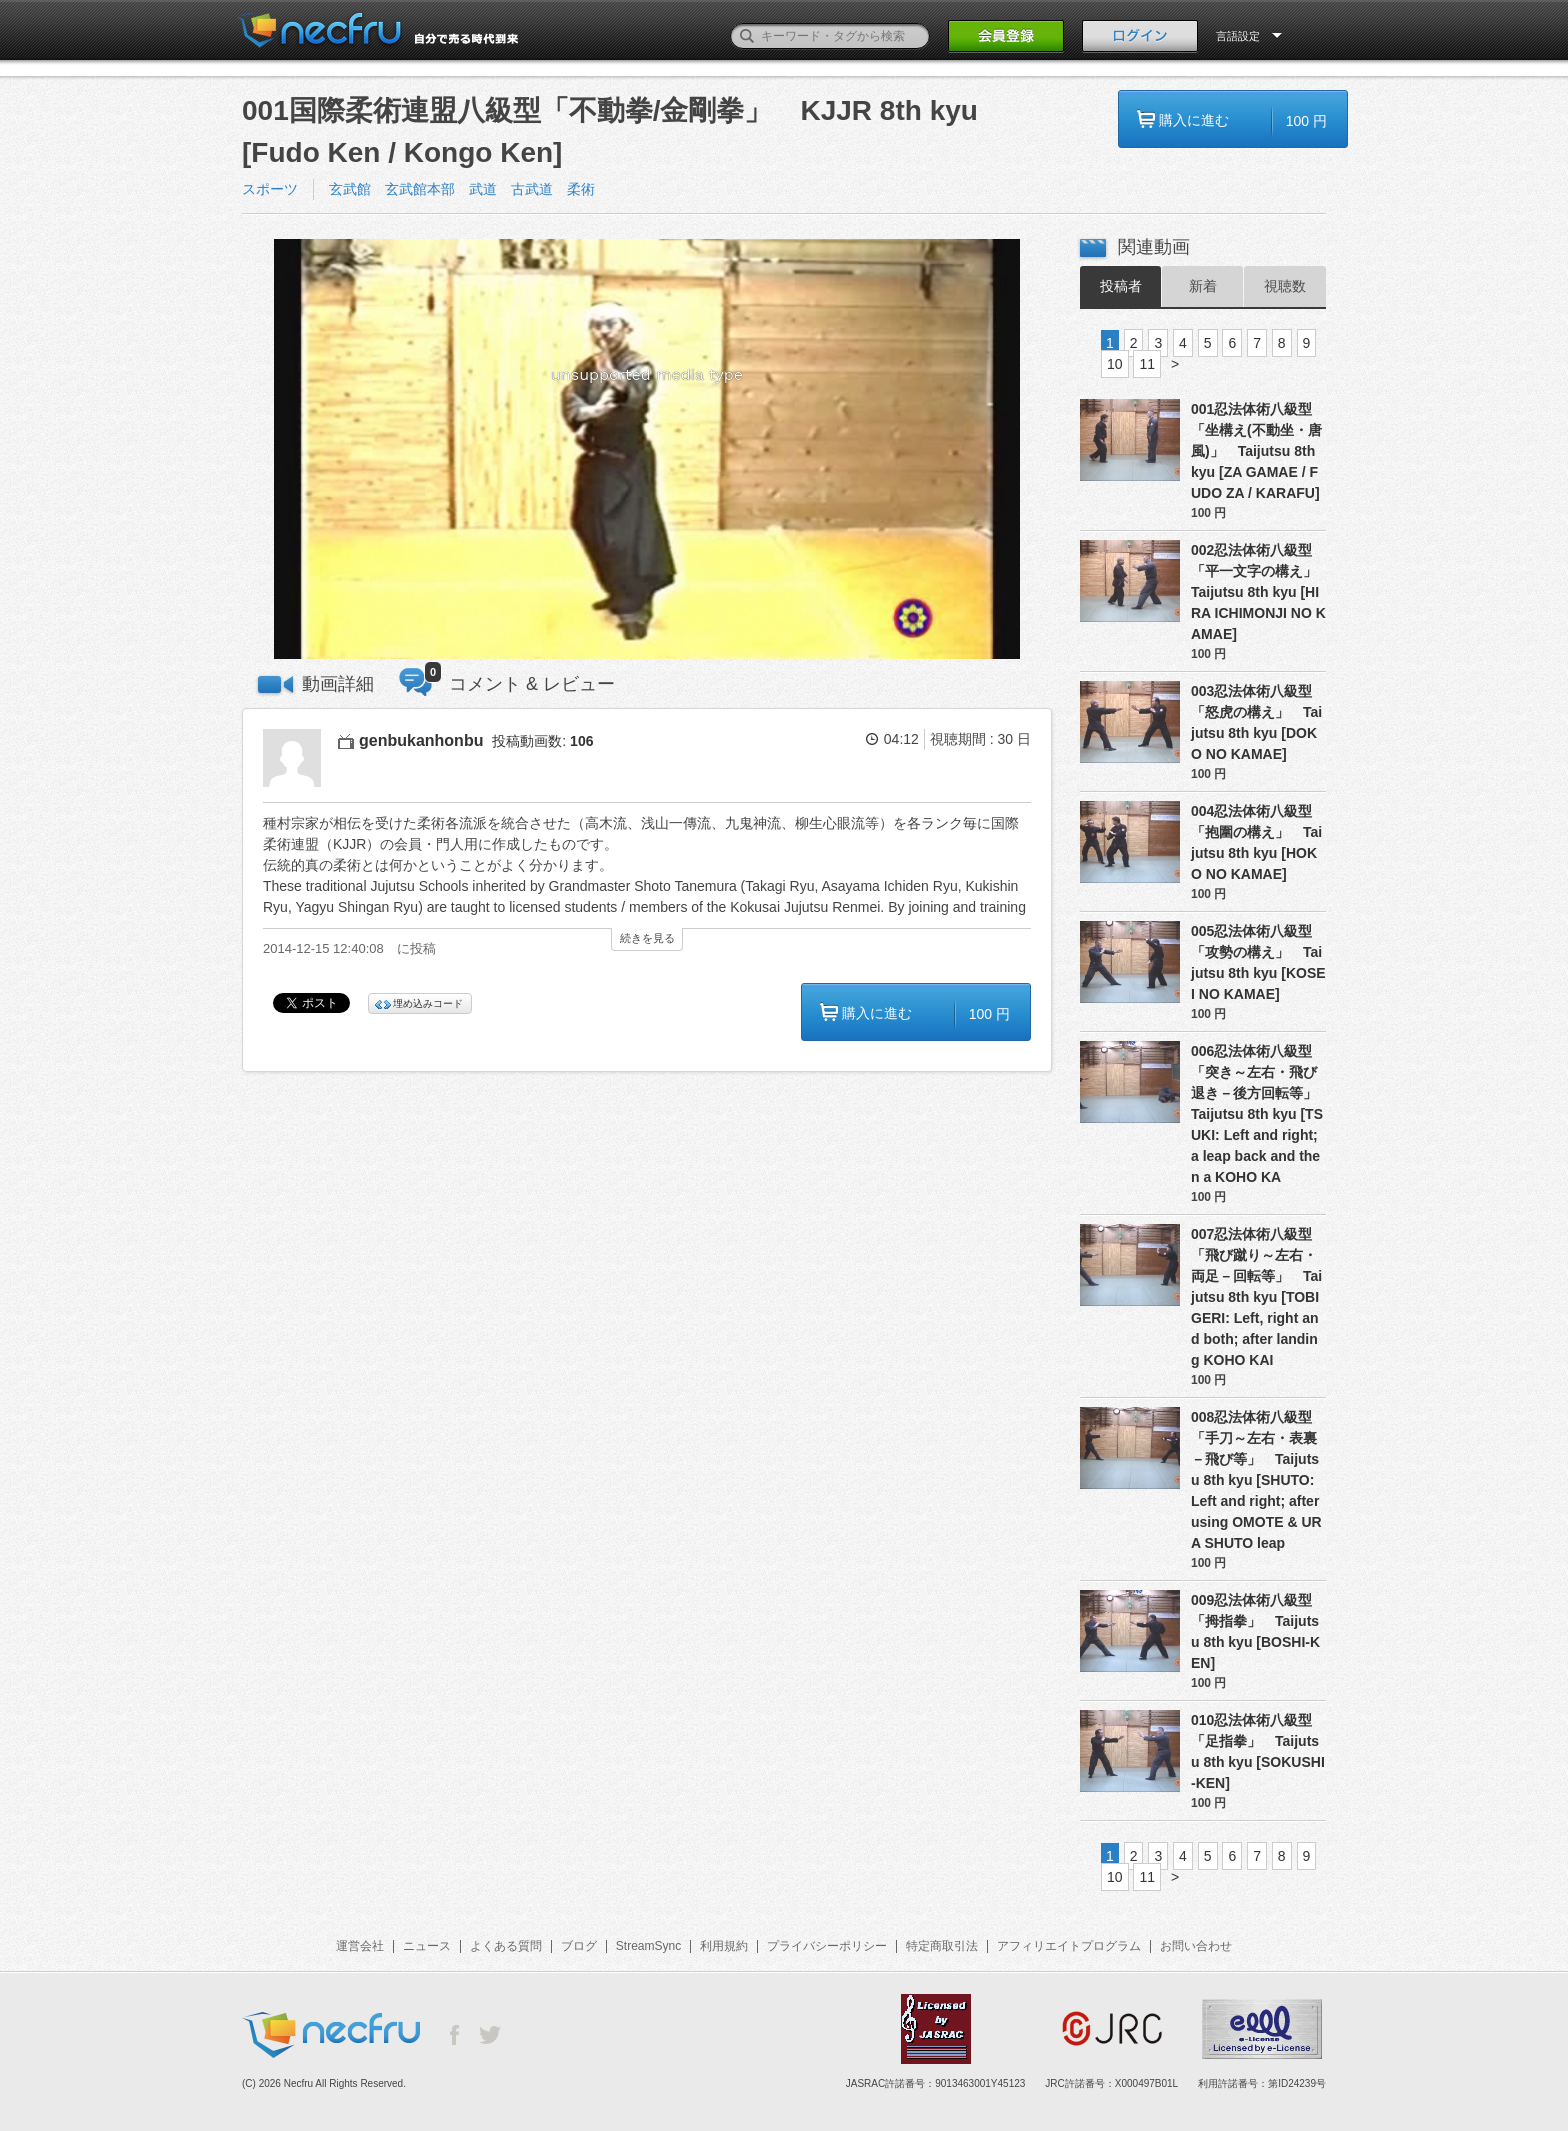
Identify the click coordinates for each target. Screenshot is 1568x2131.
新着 (1203, 286)
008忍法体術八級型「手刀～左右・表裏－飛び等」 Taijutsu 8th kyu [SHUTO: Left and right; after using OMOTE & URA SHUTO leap (1256, 1480)
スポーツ (270, 189)
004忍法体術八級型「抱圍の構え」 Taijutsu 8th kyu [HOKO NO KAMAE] (1256, 842)
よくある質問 (506, 1946)
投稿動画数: (542, 741)
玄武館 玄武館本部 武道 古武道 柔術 (469, 189)
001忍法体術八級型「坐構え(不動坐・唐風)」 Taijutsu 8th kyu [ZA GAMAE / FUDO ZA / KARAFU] (1256, 451)
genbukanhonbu (421, 740)
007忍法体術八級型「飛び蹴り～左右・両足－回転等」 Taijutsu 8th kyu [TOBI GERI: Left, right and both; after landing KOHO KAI (1256, 1297)
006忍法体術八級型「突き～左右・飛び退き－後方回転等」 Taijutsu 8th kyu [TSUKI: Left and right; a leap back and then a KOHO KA (1258, 1114)
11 (1147, 364)
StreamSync (648, 1946)
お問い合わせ (1196, 1946)
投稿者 (1121, 286)
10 (1115, 364)
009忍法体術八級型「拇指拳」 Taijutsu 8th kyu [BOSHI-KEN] (1255, 1631)
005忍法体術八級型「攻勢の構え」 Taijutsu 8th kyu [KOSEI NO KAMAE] (1258, 962)
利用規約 (724, 1946)
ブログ (579, 1946)
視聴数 (1285, 286)
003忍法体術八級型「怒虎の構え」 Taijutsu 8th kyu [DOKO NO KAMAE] (1256, 722)
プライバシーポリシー (827, 1946)
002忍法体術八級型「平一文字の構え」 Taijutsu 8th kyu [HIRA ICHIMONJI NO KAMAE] (1258, 592)
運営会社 (360, 1946)
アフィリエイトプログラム (1069, 1946)
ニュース (427, 1946)
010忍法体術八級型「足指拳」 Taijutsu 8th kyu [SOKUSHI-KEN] (1258, 1751)
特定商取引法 (942, 1946)
